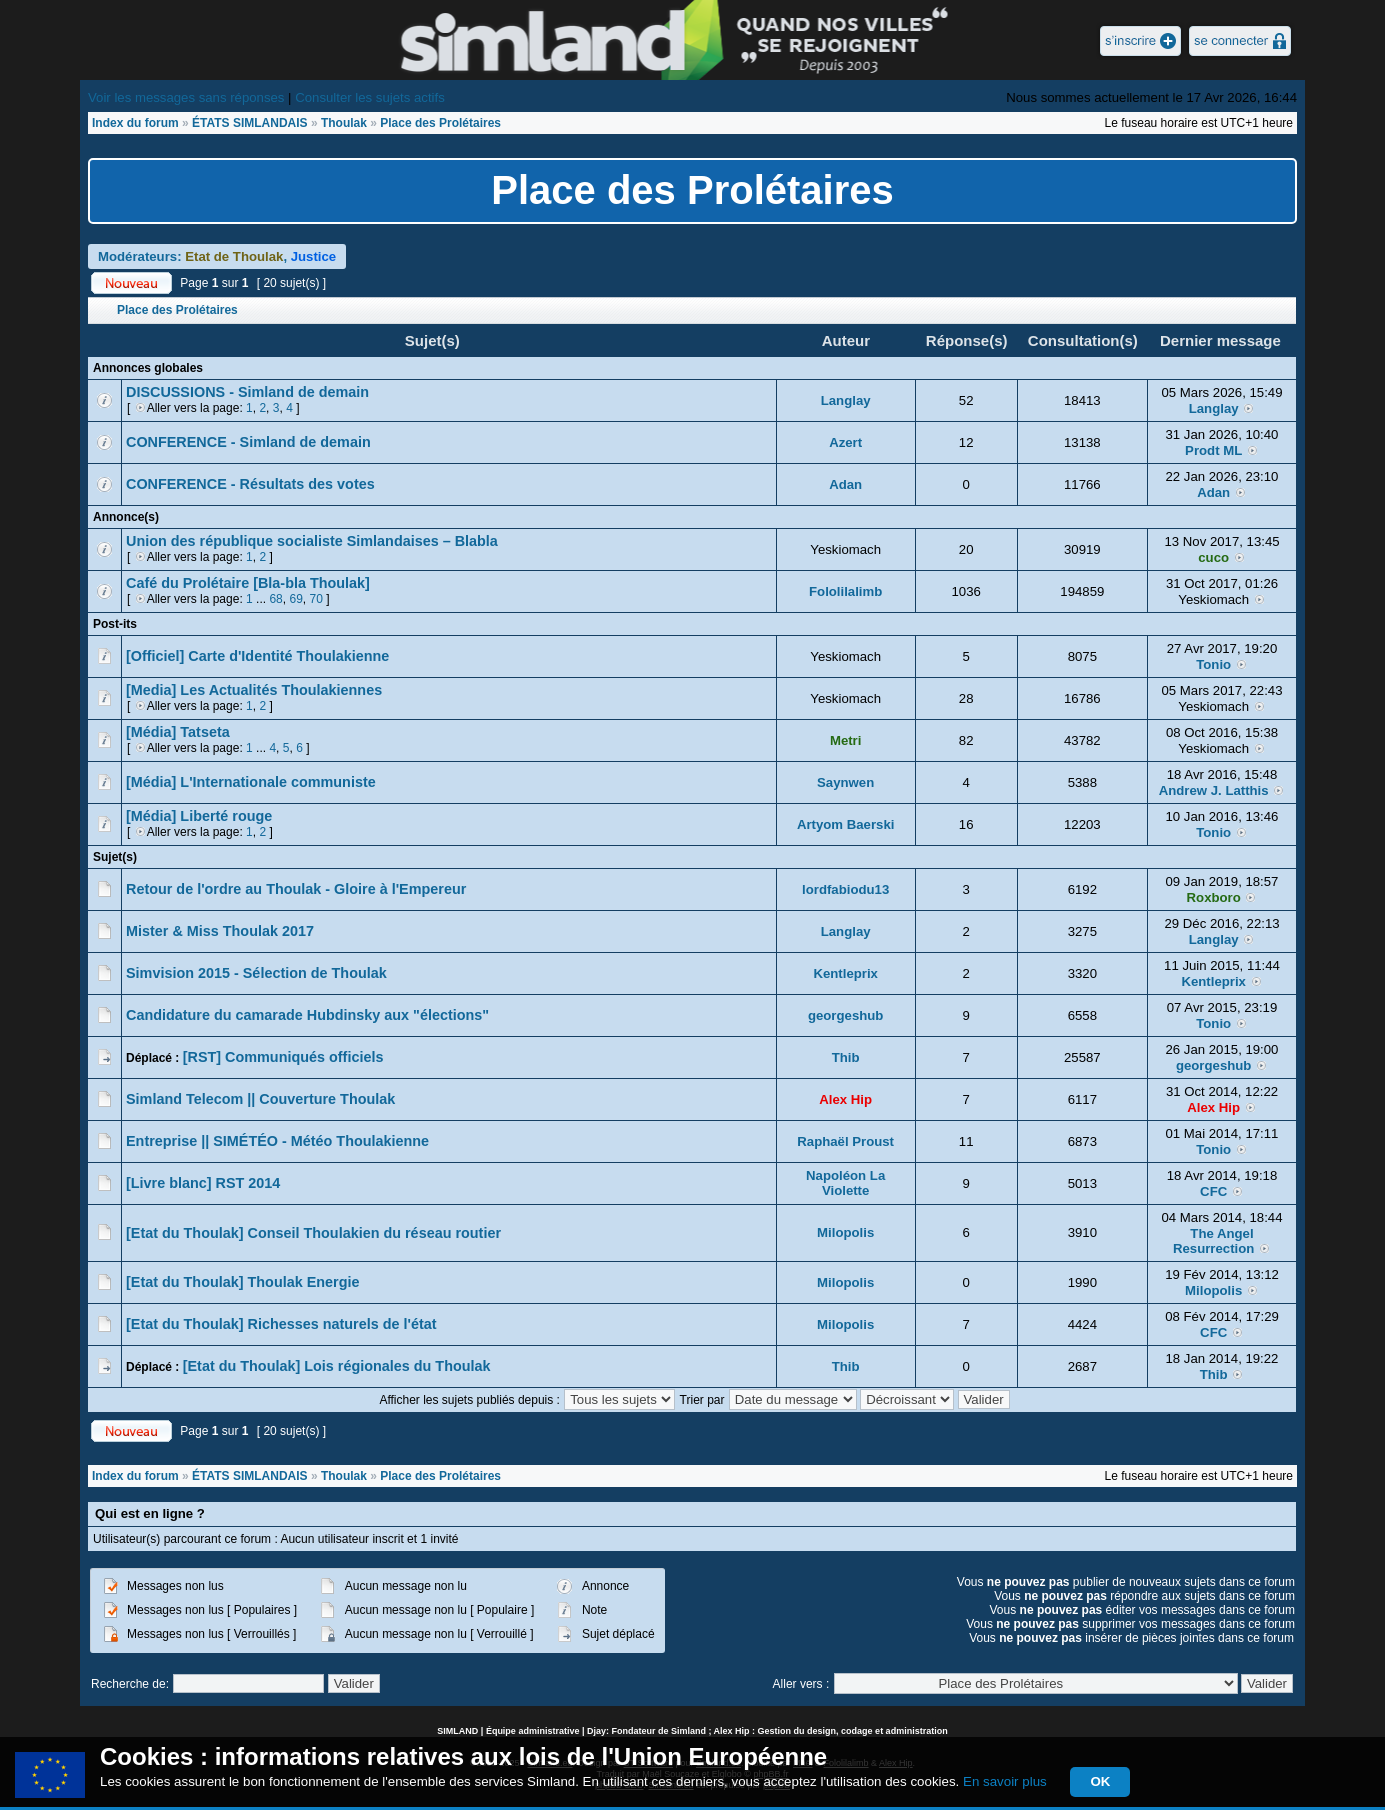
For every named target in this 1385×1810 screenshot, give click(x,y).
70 (315, 599)
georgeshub (845, 1015)
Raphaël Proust (845, 1141)
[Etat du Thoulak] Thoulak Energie (242, 1282)
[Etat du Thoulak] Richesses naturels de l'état (281, 1324)
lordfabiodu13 (845, 889)
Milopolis (845, 1232)
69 (295, 599)
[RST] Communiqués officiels (283, 1057)
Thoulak (344, 123)
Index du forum (135, 123)
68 (275, 599)
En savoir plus (1005, 1781)
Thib (846, 1057)
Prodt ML (1213, 450)
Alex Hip (845, 1099)
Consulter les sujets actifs (370, 97)
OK (1100, 1781)
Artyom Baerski (845, 824)
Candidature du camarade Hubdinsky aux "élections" (307, 1015)
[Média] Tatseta (178, 732)
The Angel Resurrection (1213, 1241)
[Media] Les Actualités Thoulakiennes (254, 690)
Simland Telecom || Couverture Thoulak (260, 1099)
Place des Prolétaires (440, 123)
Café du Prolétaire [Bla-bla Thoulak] (248, 583)
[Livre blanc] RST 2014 (203, 1183)
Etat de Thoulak (234, 256)
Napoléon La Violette (845, 1183)
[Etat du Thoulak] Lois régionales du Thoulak (337, 1366)
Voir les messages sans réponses (186, 97)
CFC (1213, 1191)
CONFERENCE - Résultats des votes (250, 484)
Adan (845, 484)
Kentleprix (845, 973)
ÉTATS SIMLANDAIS (250, 123)
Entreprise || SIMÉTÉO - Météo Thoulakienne (277, 1141)
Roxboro (1214, 897)
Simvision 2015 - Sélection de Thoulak (256, 973)
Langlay (846, 400)
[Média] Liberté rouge (199, 816)
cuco (1213, 557)
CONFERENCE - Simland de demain (248, 442)
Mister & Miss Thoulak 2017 (220, 931)
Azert (845, 442)
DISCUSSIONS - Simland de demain (247, 392)
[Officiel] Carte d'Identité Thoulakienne (257, 656)
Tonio (1213, 664)
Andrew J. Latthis (1214, 790)
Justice (313, 256)
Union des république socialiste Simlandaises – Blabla (312, 541)
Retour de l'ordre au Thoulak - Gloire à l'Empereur (296, 889)
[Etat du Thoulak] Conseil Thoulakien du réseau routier (313, 1233)
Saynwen (845, 782)
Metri (846, 740)
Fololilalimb (845, 591)
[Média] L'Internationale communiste (251, 782)
